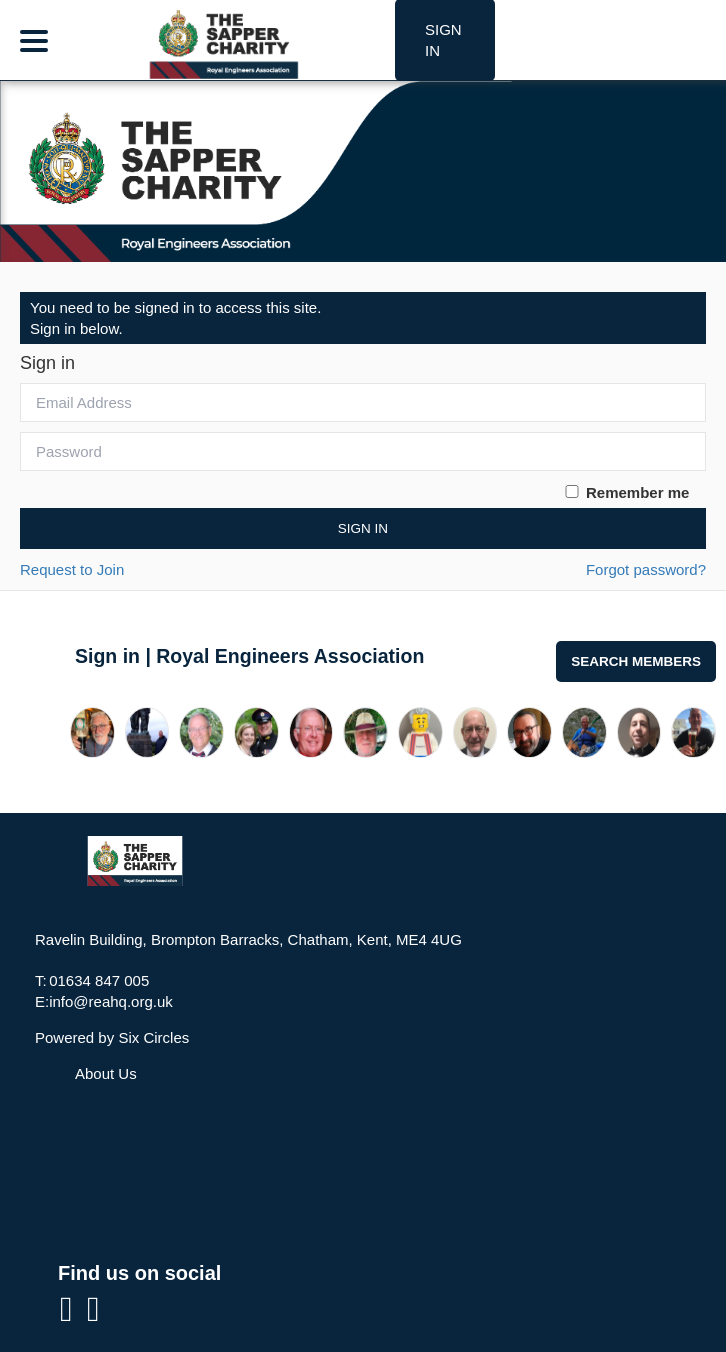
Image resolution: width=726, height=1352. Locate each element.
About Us (106, 1073)
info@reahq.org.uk (111, 1001)
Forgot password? (646, 569)
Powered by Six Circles (112, 1037)
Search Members (636, 661)
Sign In (363, 528)
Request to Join (72, 569)
